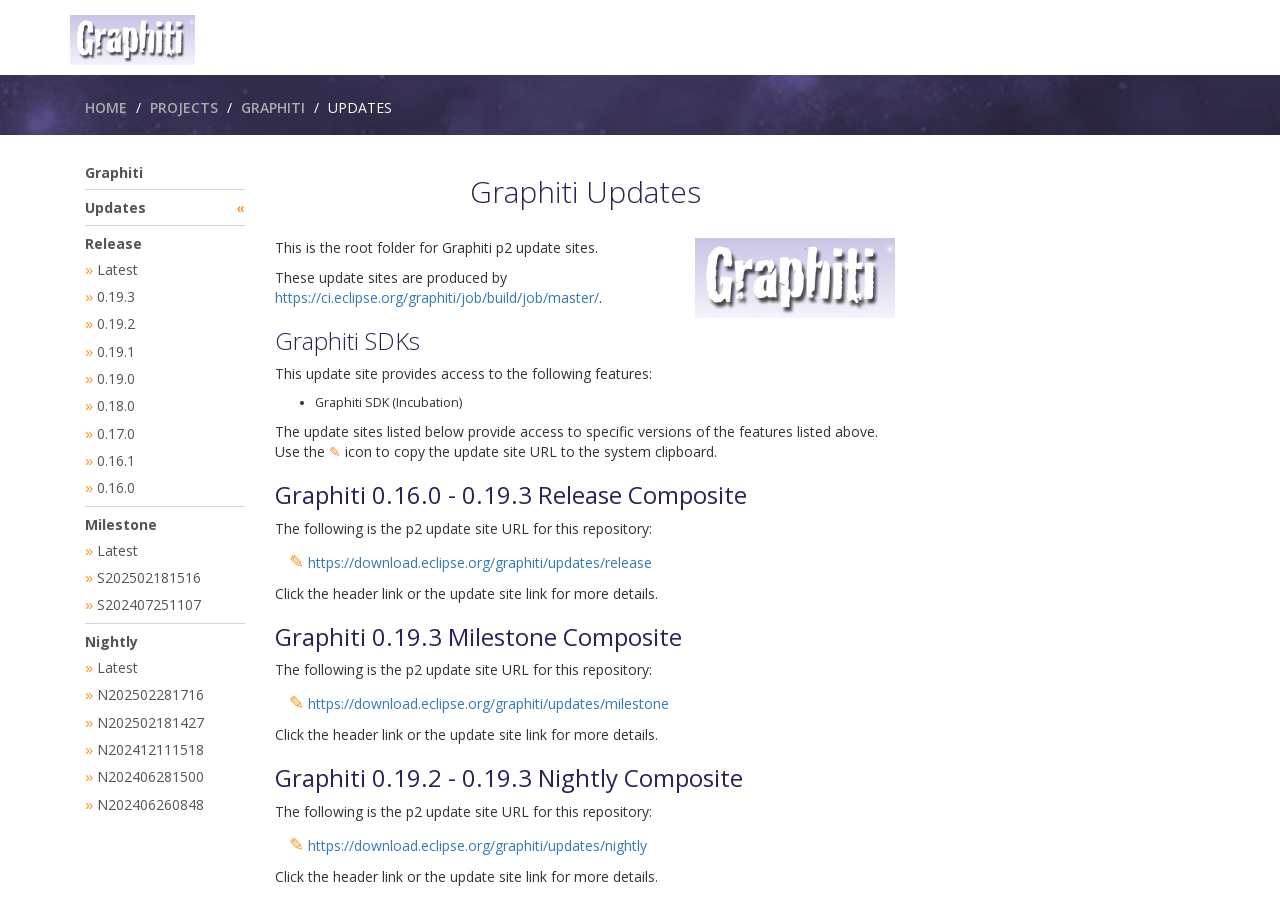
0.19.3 (116, 295)
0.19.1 (116, 348)
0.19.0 (116, 374)
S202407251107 (149, 593)
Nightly (111, 629)
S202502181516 (149, 567)
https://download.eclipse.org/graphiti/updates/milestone (488, 703)
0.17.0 (116, 427)
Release (113, 243)
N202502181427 (150, 708)
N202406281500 (150, 760)
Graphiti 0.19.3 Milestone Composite (478, 636)
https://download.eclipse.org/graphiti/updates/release (480, 562)
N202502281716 (150, 681)
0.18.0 (116, 400)
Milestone (121, 515)
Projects (184, 107)
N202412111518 (150, 734)
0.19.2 (116, 321)
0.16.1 (116, 453)
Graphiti (273, 107)
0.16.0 (116, 479)
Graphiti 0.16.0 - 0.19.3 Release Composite (511, 494)
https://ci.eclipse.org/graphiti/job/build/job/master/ (437, 297)
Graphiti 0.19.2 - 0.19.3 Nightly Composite (509, 777)
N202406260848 (150, 787)
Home (106, 107)
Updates (115, 207)
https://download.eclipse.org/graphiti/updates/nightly (477, 845)
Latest (117, 269)
